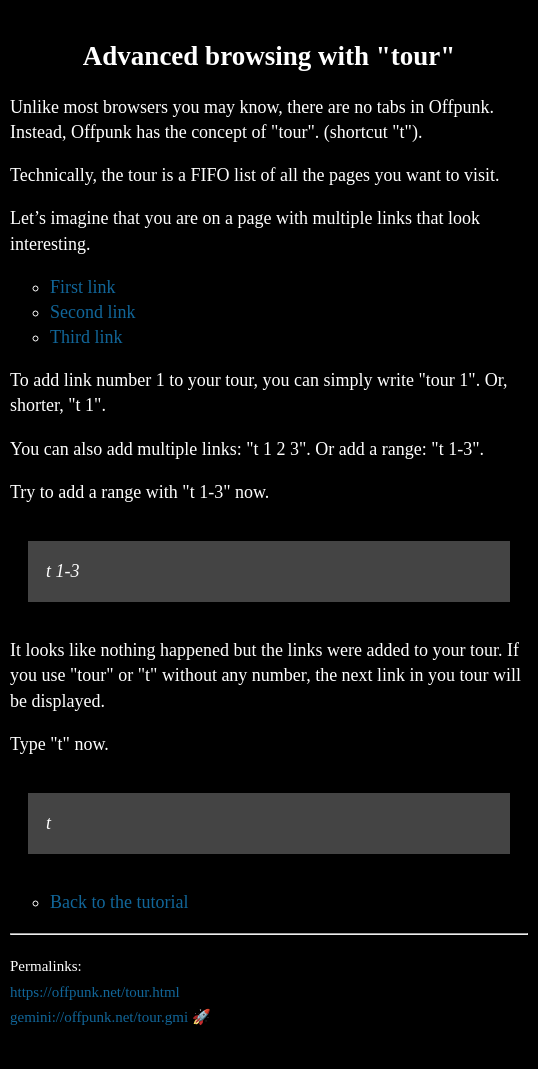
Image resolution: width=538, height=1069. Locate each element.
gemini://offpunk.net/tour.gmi (99, 1017)
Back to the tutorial (119, 902)
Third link (86, 337)
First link (83, 287)
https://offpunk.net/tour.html (95, 992)
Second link (93, 312)
